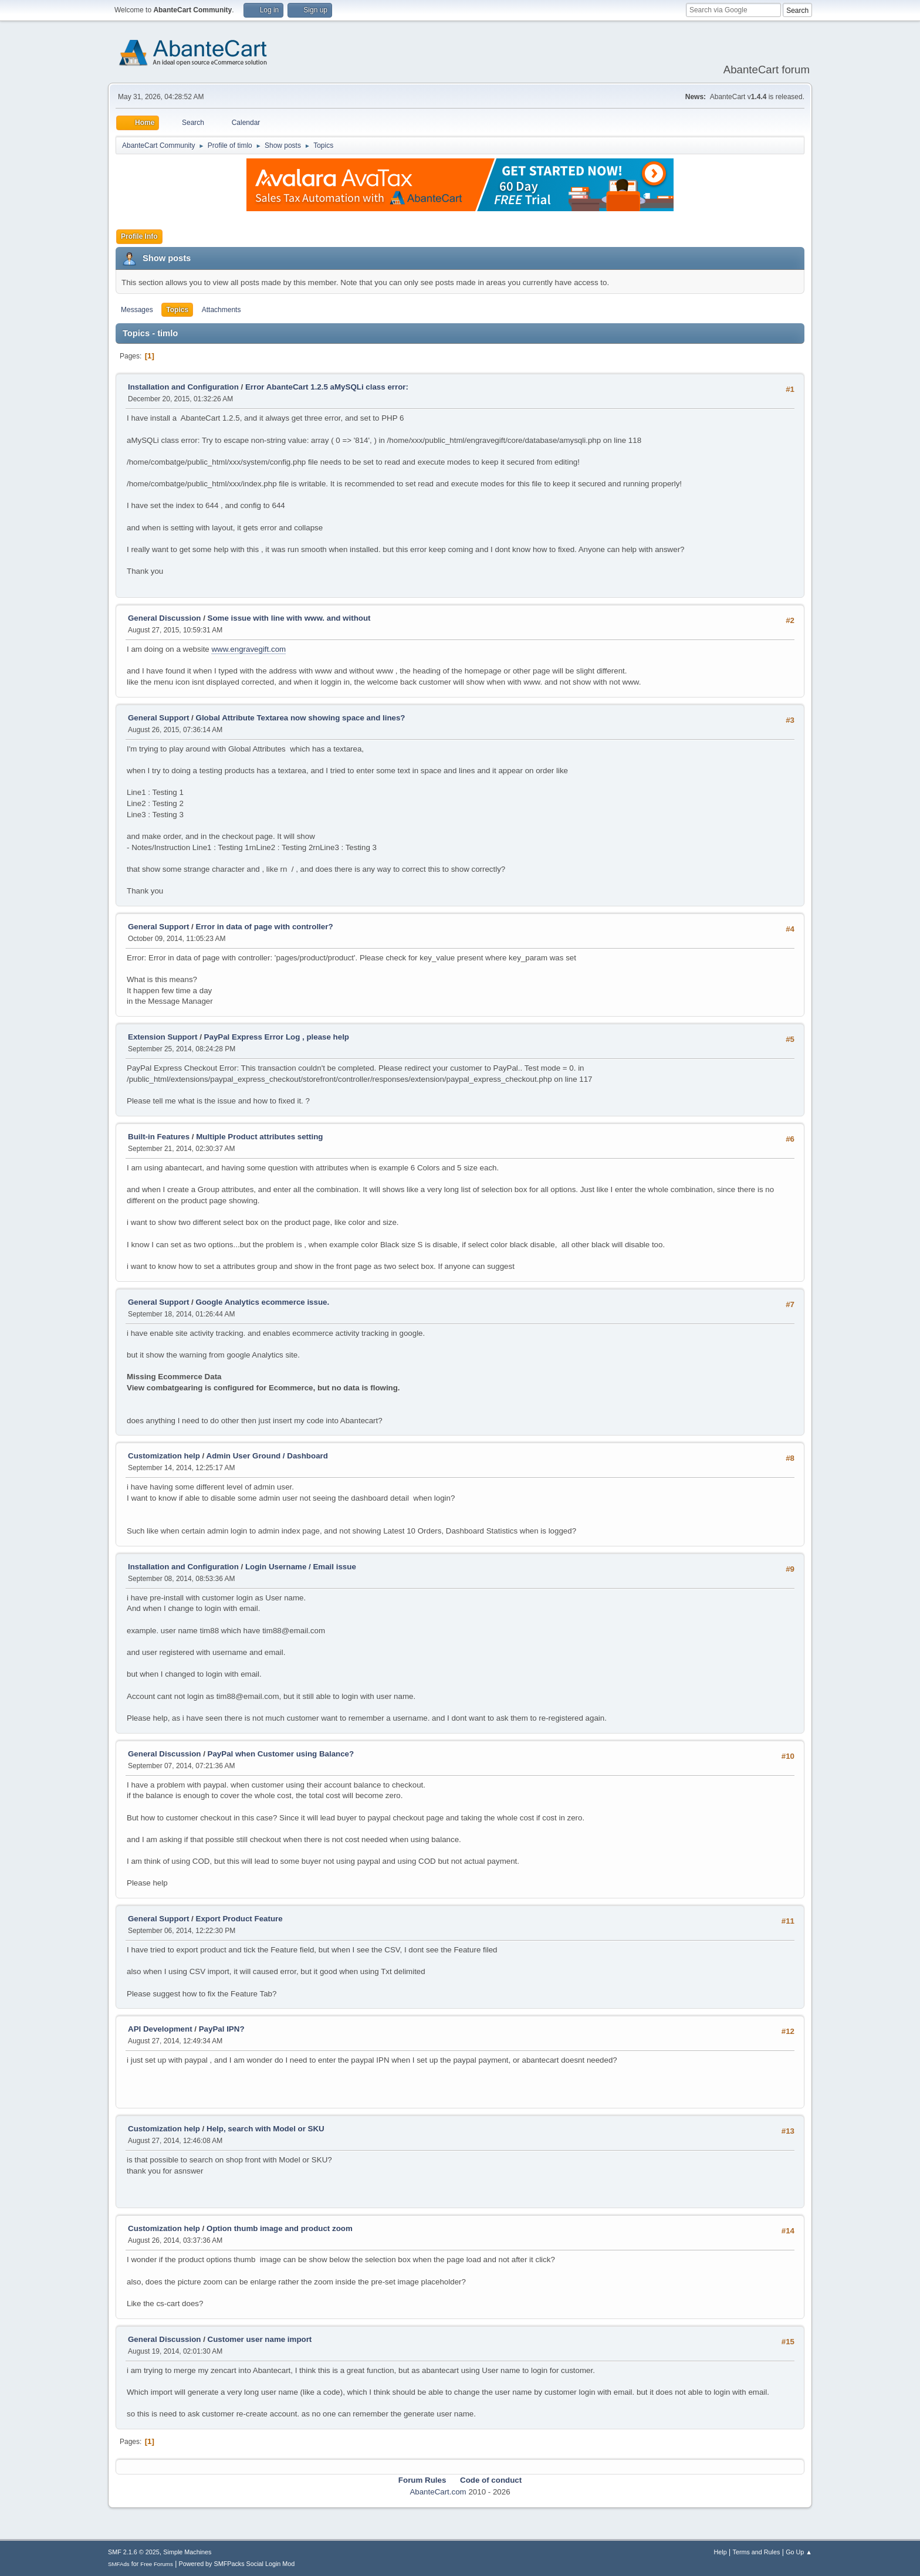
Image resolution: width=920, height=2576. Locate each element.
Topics (177, 310)
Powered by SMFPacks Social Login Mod (237, 2563)
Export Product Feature (239, 1918)
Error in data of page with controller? (264, 926)
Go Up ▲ (799, 2551)
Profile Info (139, 236)
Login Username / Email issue (300, 1566)
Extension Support (162, 1037)
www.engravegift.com (248, 649)
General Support (158, 717)
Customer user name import (260, 2339)
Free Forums (156, 2564)
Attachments (221, 310)
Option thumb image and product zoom (280, 2228)
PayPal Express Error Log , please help (276, 1037)
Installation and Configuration (183, 386)
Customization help (164, 1455)
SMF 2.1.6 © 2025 (134, 2551)
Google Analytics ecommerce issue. (263, 1302)
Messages (137, 310)
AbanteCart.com (438, 2491)
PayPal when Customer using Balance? (281, 1753)
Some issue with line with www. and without (289, 618)
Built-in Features (159, 1136)
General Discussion (164, 618)
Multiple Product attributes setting (259, 1136)
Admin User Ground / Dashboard (267, 1455)
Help (720, 2551)
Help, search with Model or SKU (265, 2128)
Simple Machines (187, 2551)
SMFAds (119, 2564)
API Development (160, 2029)
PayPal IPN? (222, 2029)
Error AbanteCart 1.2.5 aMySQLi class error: (326, 386)
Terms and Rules (756, 2551)
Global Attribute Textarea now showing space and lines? (300, 717)
